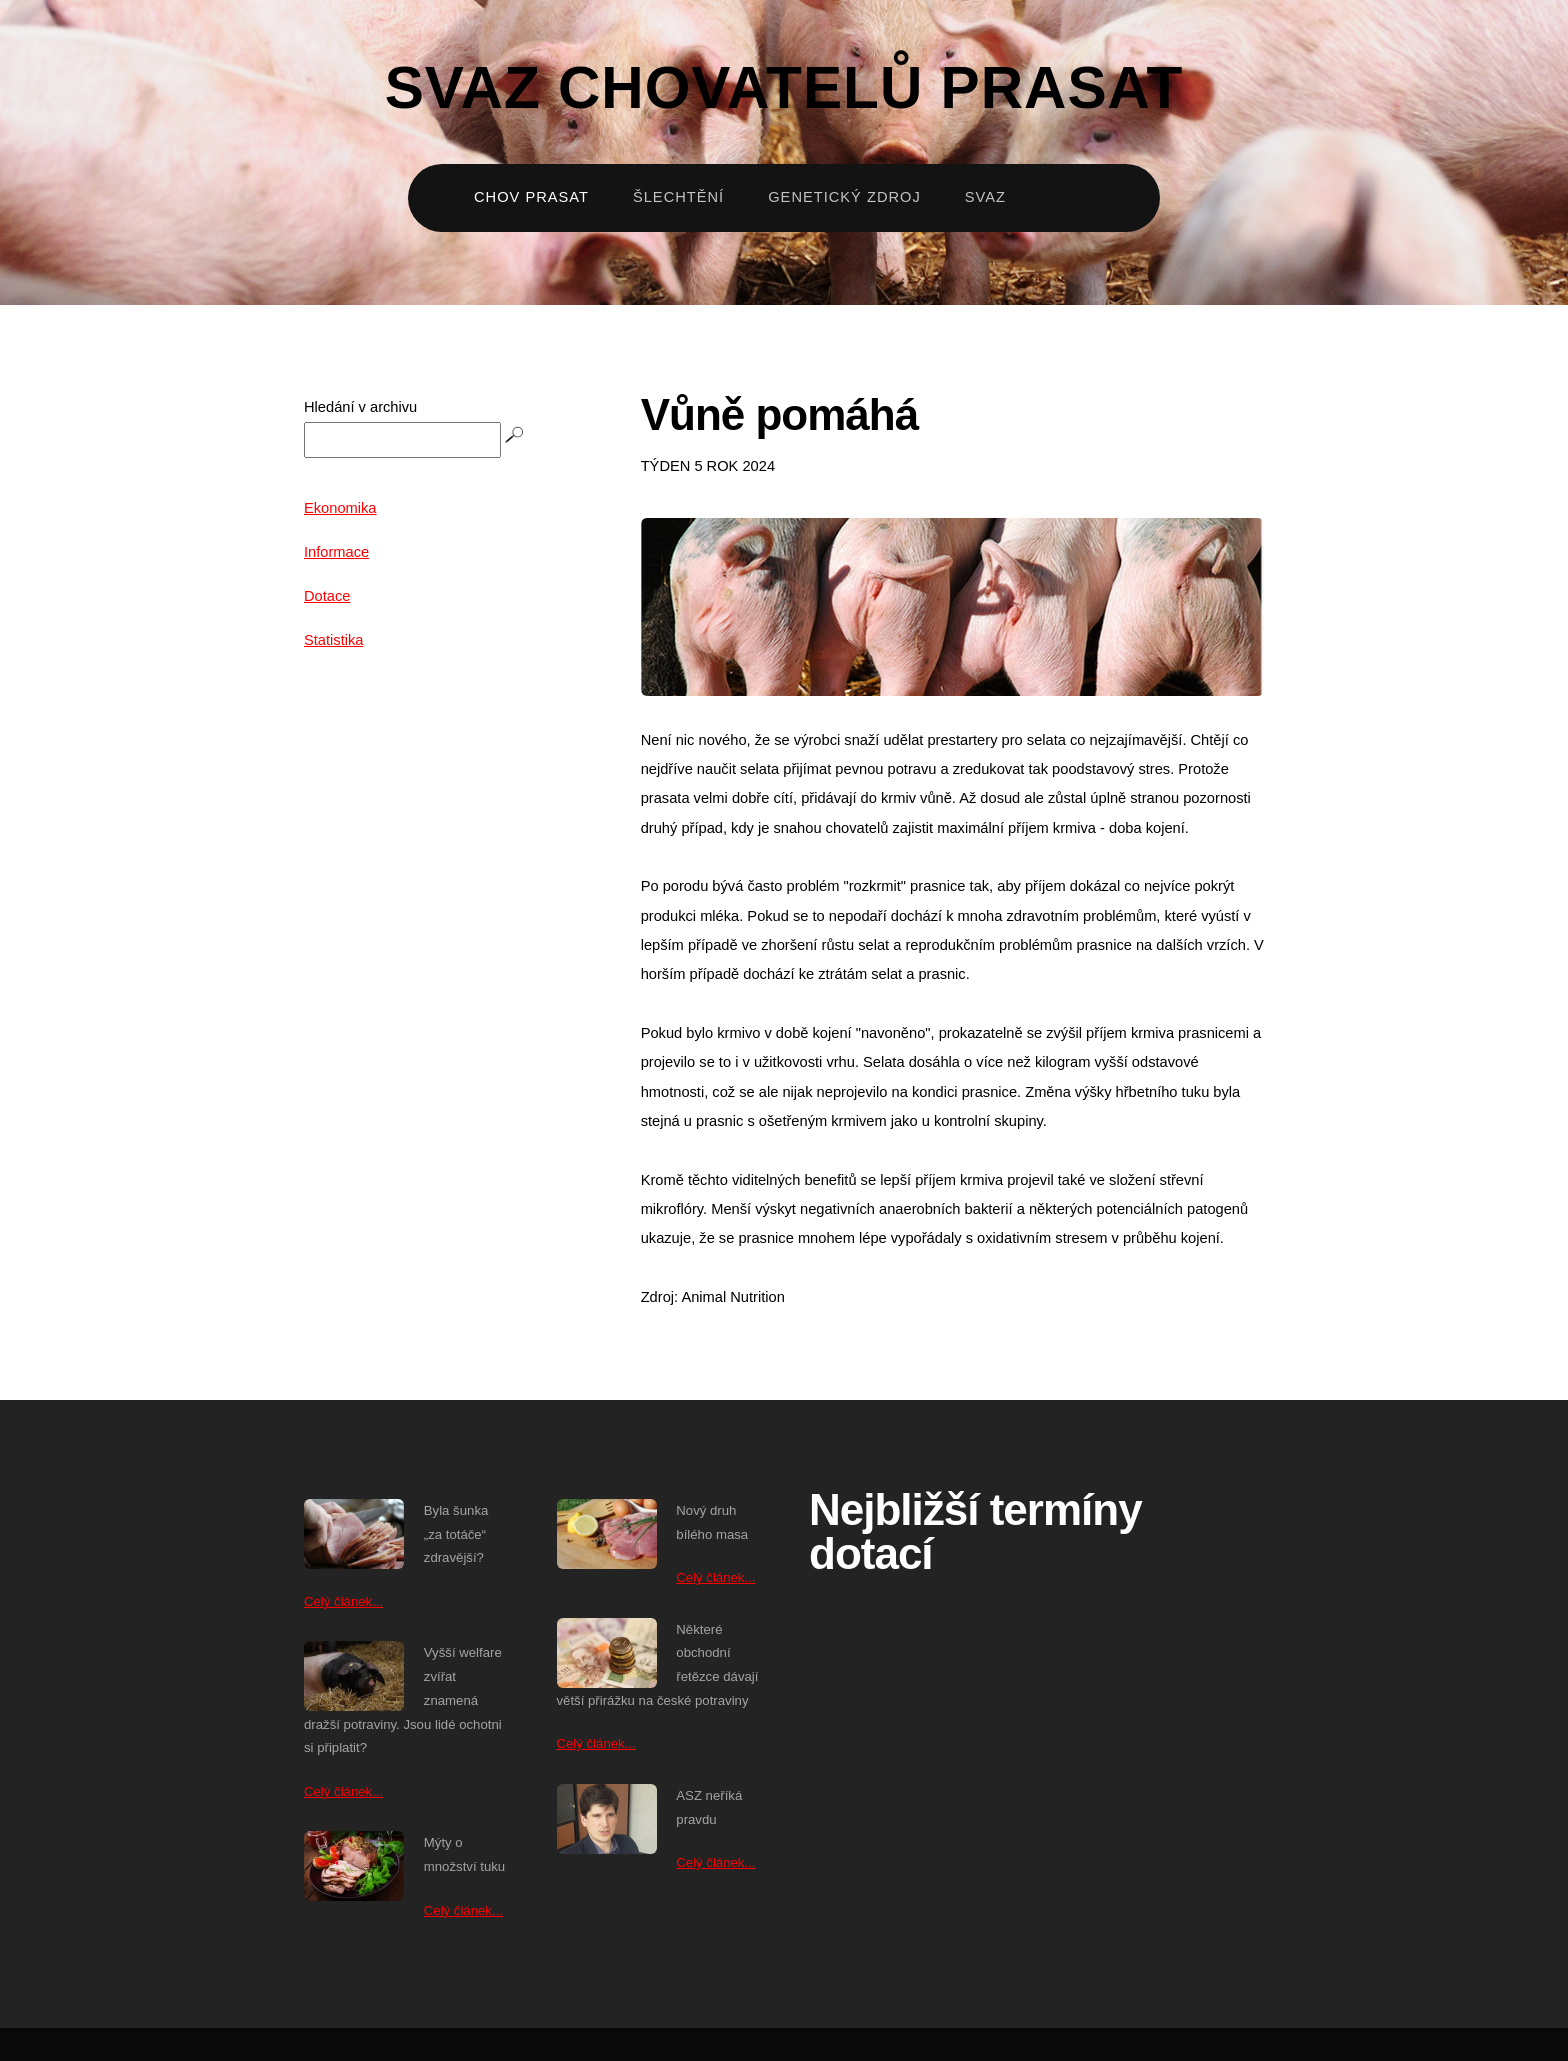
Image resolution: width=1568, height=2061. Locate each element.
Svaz (985, 197)
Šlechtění (678, 197)
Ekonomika (340, 508)
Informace (336, 552)
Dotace (327, 596)
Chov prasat (531, 197)
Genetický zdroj (844, 197)
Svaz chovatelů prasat (784, 87)
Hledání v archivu (360, 407)
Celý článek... (343, 1601)
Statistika (333, 640)
